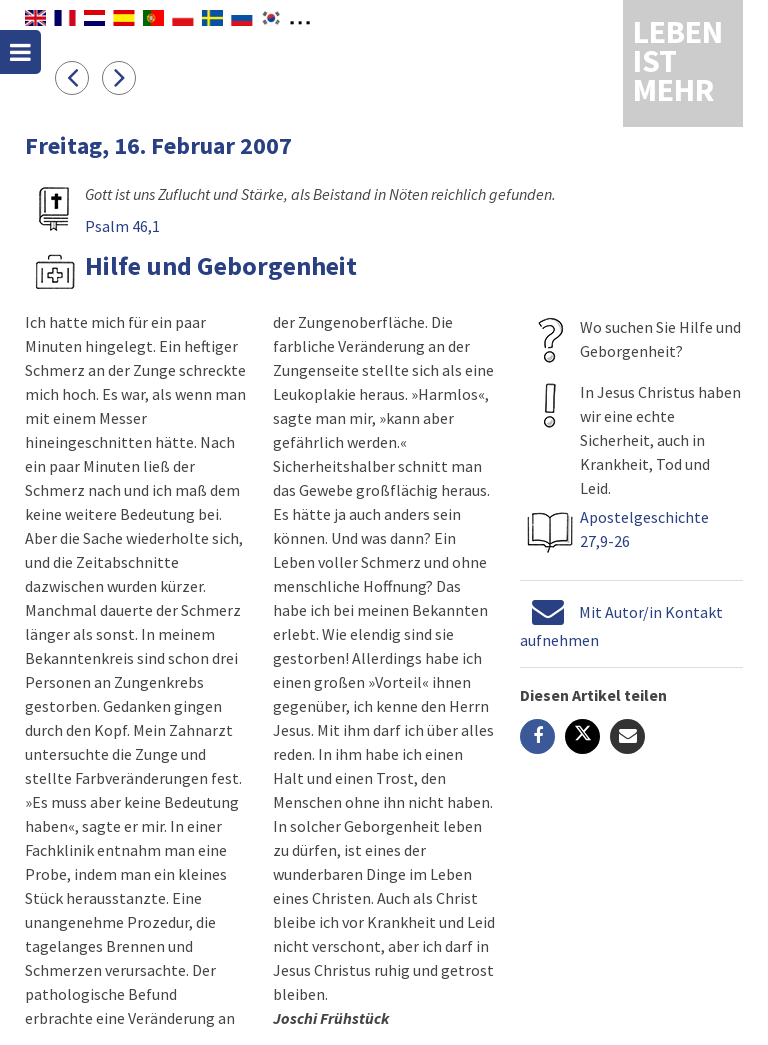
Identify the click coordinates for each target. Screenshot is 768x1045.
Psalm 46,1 (122, 226)
